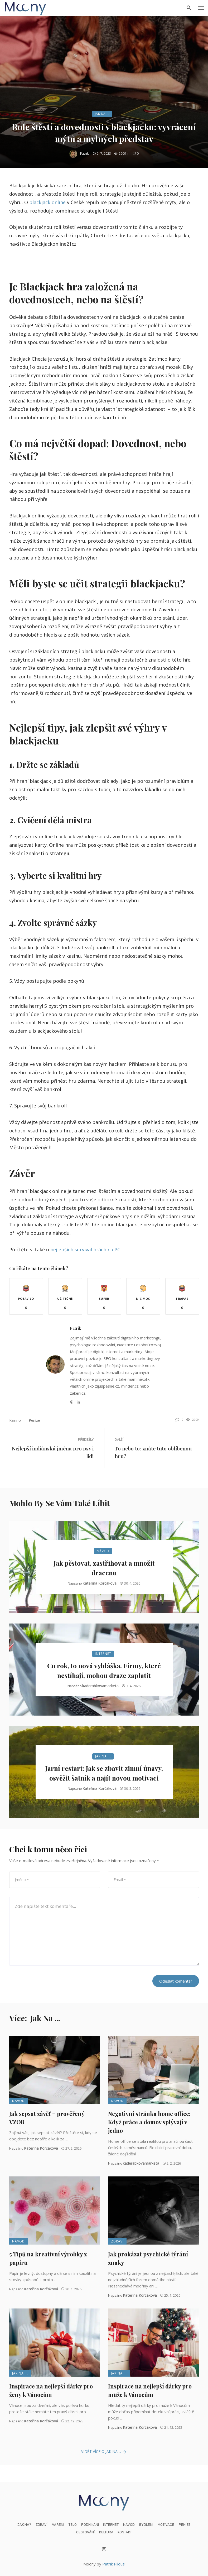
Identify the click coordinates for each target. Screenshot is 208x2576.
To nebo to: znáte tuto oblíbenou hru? (153, 1452)
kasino (15, 1420)
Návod (103, 1551)
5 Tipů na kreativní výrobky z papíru (48, 2258)
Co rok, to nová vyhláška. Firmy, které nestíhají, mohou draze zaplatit (104, 1670)
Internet (103, 1653)
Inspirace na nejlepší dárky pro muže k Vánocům (150, 2390)
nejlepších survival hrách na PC (85, 1249)
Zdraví (117, 2241)
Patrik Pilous (113, 2564)
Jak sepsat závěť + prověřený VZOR (46, 2118)
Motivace (166, 2525)
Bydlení (146, 2525)
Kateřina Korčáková (100, 1583)
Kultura (106, 2532)
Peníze (34, 1420)
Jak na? (24, 2525)
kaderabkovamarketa (100, 1685)
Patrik (84, 153)
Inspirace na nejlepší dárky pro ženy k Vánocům (51, 2390)
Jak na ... (102, 114)
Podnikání (90, 2525)
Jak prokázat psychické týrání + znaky (150, 2258)
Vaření (58, 2525)
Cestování (85, 2532)
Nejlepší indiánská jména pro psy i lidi (53, 1452)
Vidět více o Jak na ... (104, 2451)
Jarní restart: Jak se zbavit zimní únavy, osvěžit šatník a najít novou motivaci (104, 1773)
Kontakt (125, 2532)
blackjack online (47, 202)
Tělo (73, 2525)
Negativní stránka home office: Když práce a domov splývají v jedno (149, 2122)
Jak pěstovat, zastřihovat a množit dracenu (104, 1568)
